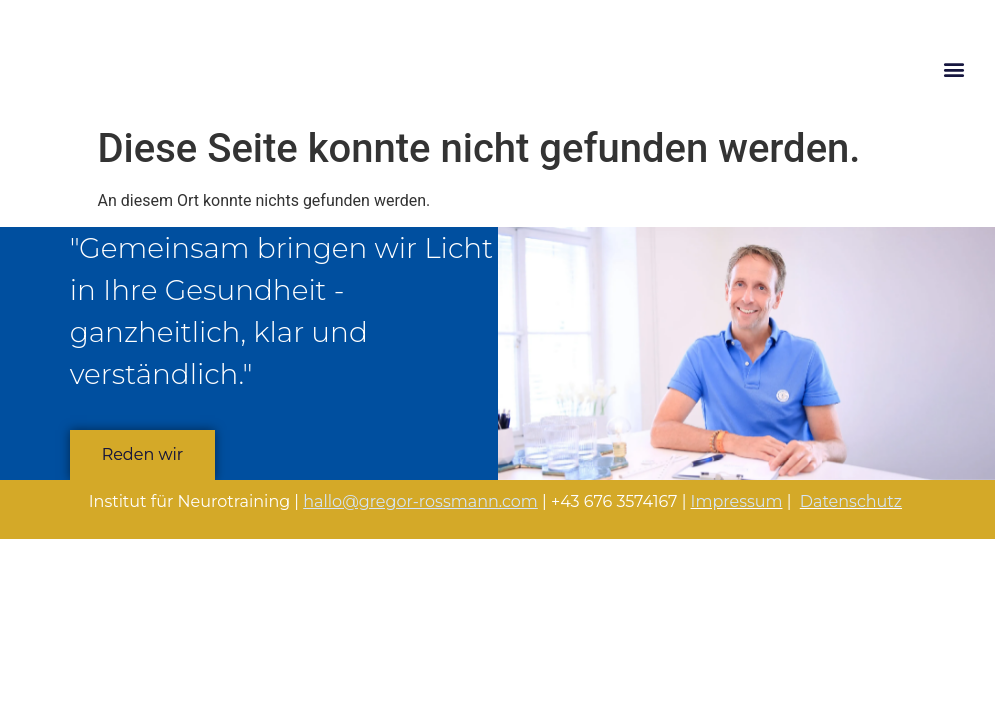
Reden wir (143, 454)
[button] (953, 68)
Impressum (737, 501)
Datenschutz (851, 501)
